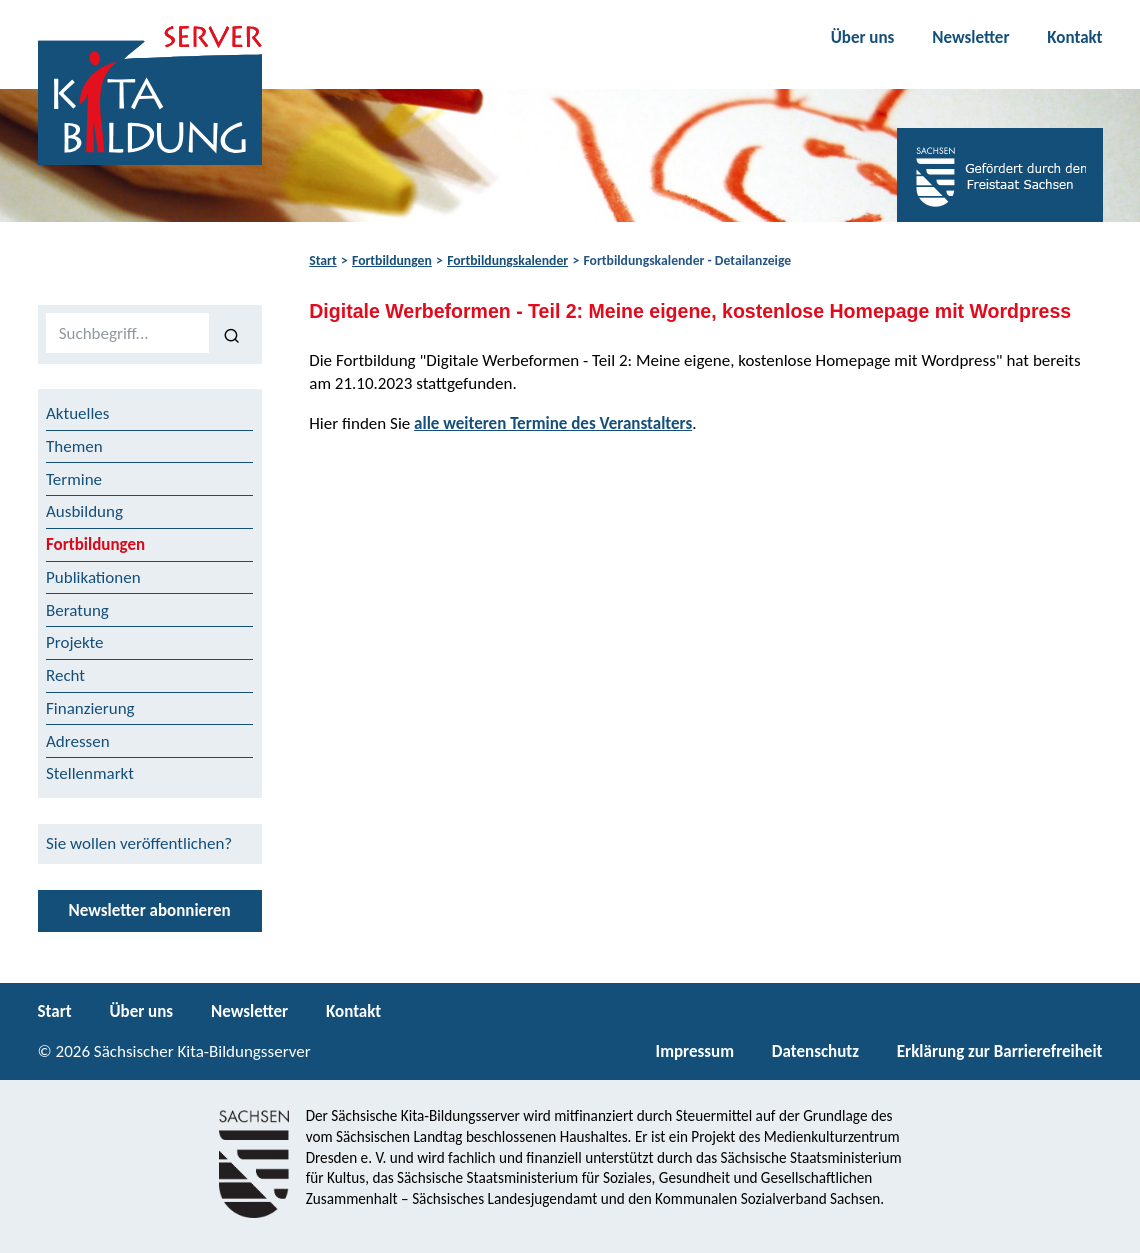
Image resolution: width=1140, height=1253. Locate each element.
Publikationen (93, 577)
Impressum (695, 1051)
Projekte (75, 642)
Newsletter (970, 37)
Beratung (77, 610)
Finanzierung (90, 708)
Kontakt (1074, 37)
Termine (74, 479)
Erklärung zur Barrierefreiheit (1000, 1051)
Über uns (863, 37)
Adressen (78, 741)
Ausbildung (84, 511)
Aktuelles (77, 413)
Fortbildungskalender (507, 260)
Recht (65, 675)
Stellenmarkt (90, 773)
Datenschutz (815, 1051)
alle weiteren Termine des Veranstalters (553, 423)
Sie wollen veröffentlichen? (139, 843)
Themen (74, 446)
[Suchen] (231, 334)
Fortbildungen (392, 260)
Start (322, 260)
